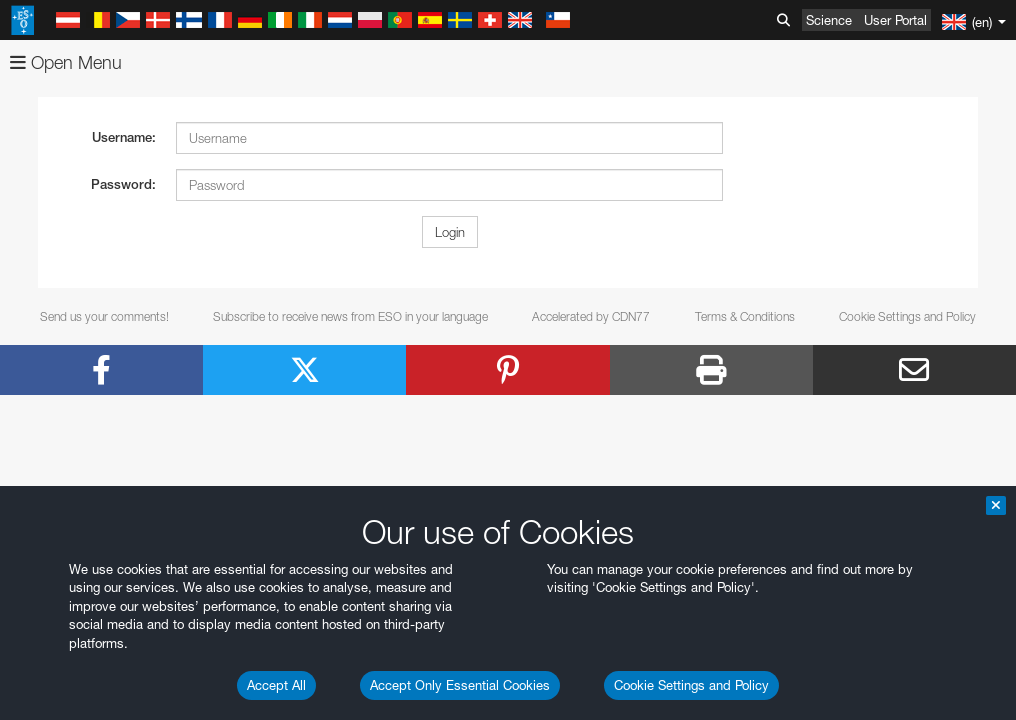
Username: (124, 137)
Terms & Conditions (745, 316)
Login (450, 232)
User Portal (895, 20)
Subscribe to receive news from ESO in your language (350, 316)
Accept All (276, 685)
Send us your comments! (104, 316)
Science (829, 20)
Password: (123, 184)
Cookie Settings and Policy (691, 685)
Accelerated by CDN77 (591, 316)
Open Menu (66, 62)
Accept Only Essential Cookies (460, 685)
